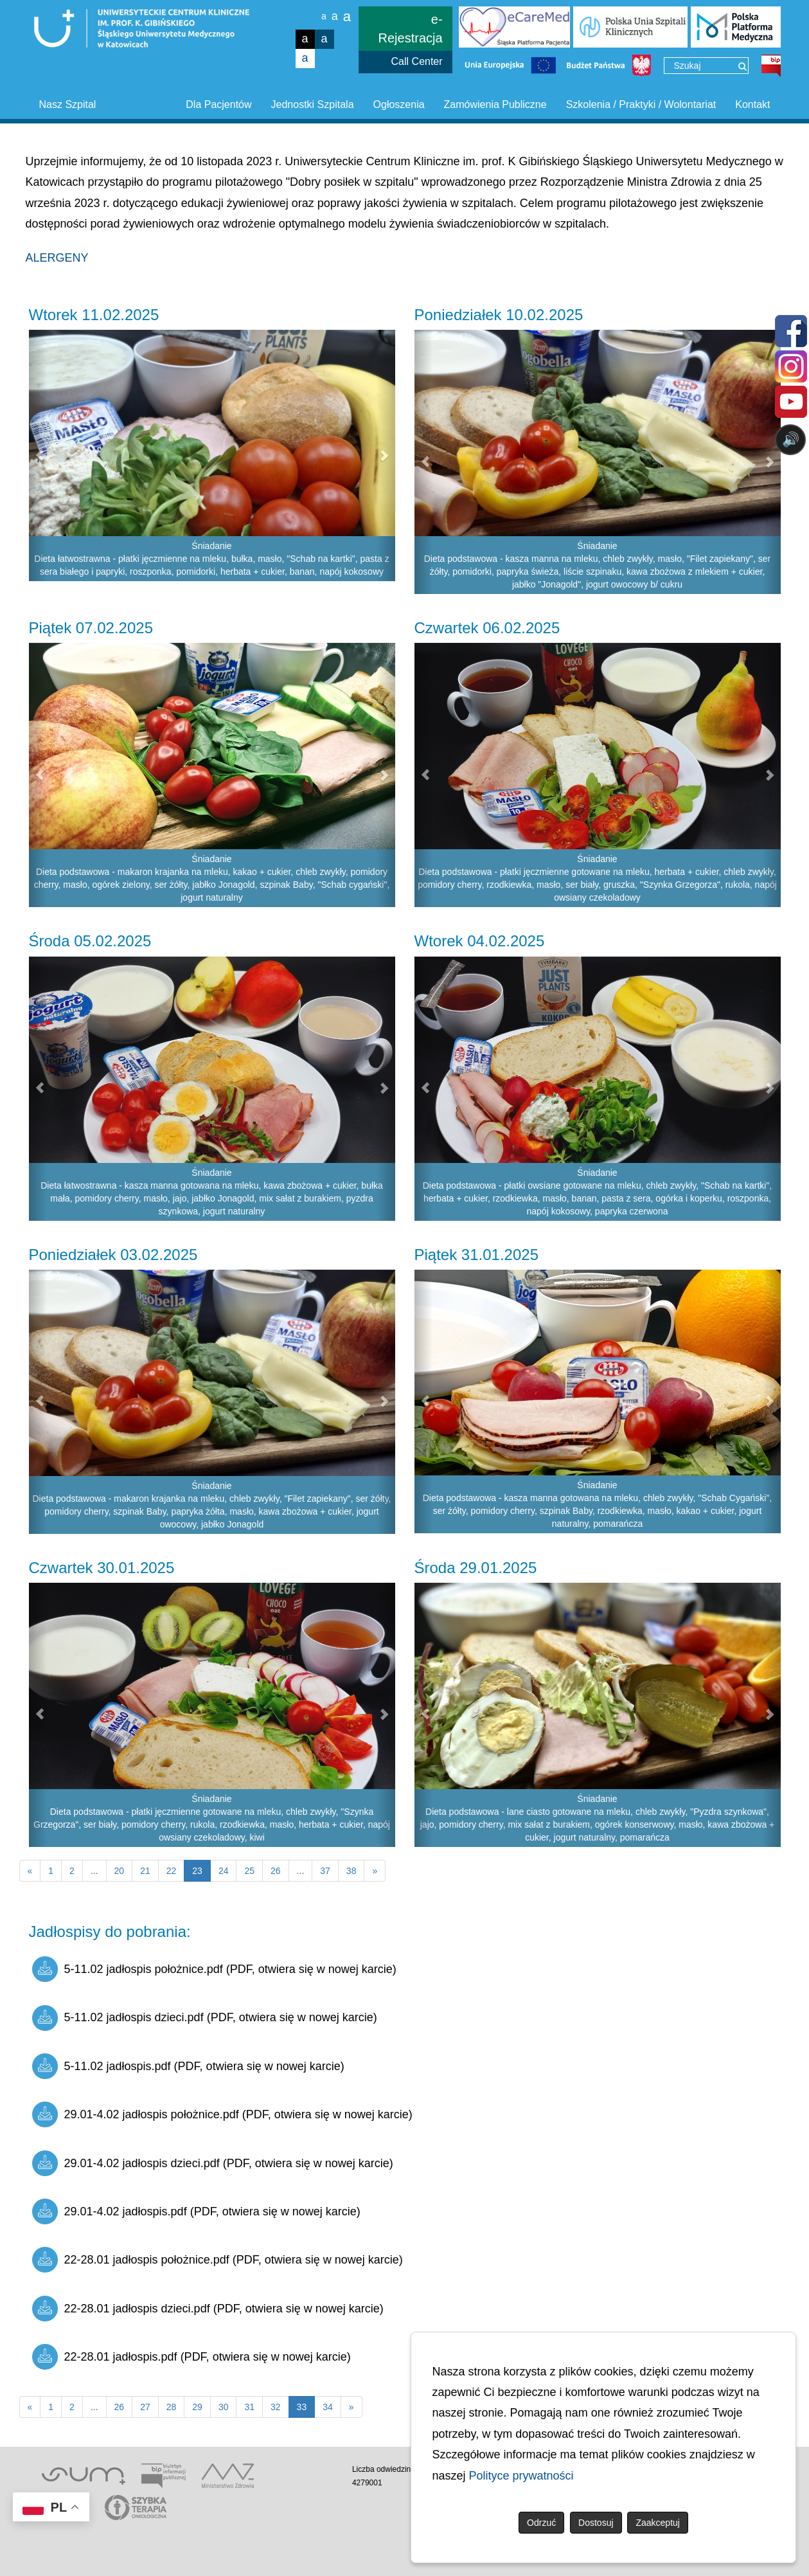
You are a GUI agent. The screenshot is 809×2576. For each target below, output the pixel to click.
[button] (38, 455)
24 (223, 1871)
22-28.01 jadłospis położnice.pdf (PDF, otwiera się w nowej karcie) (217, 2260)
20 (119, 1871)
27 (145, 2407)
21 (145, 1871)
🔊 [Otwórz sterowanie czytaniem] (790, 439)
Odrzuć (541, 2522)
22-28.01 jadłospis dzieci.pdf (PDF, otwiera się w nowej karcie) (208, 2308)
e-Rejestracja (410, 28)
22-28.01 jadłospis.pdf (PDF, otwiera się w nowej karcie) (191, 2357)
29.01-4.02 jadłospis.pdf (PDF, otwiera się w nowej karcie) (196, 2211)
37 (325, 1871)
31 (249, 2407)
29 (197, 2407)
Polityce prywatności (521, 2475)
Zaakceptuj (657, 2522)
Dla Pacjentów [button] (218, 104)
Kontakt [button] (752, 104)
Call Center (417, 61)
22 (171, 1871)
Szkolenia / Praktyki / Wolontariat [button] (641, 104)
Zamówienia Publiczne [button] (495, 104)
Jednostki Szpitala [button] (312, 104)
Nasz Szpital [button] (67, 104)
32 (276, 2407)
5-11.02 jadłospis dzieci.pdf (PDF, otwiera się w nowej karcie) (204, 2018)
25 (249, 1871)
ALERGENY (57, 257)
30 (223, 2407)
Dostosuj (595, 2522)
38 (351, 1871)
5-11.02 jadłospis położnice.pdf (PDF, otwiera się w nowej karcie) (214, 1969)
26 (276, 1871)
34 (328, 2407)
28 (171, 2407)
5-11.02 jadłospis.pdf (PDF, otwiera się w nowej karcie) (188, 2066)
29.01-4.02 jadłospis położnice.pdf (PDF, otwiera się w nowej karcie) (222, 2114)
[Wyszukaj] (742, 66)
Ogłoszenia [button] (399, 104)
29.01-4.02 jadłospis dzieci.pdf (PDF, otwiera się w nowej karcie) (212, 2163)
